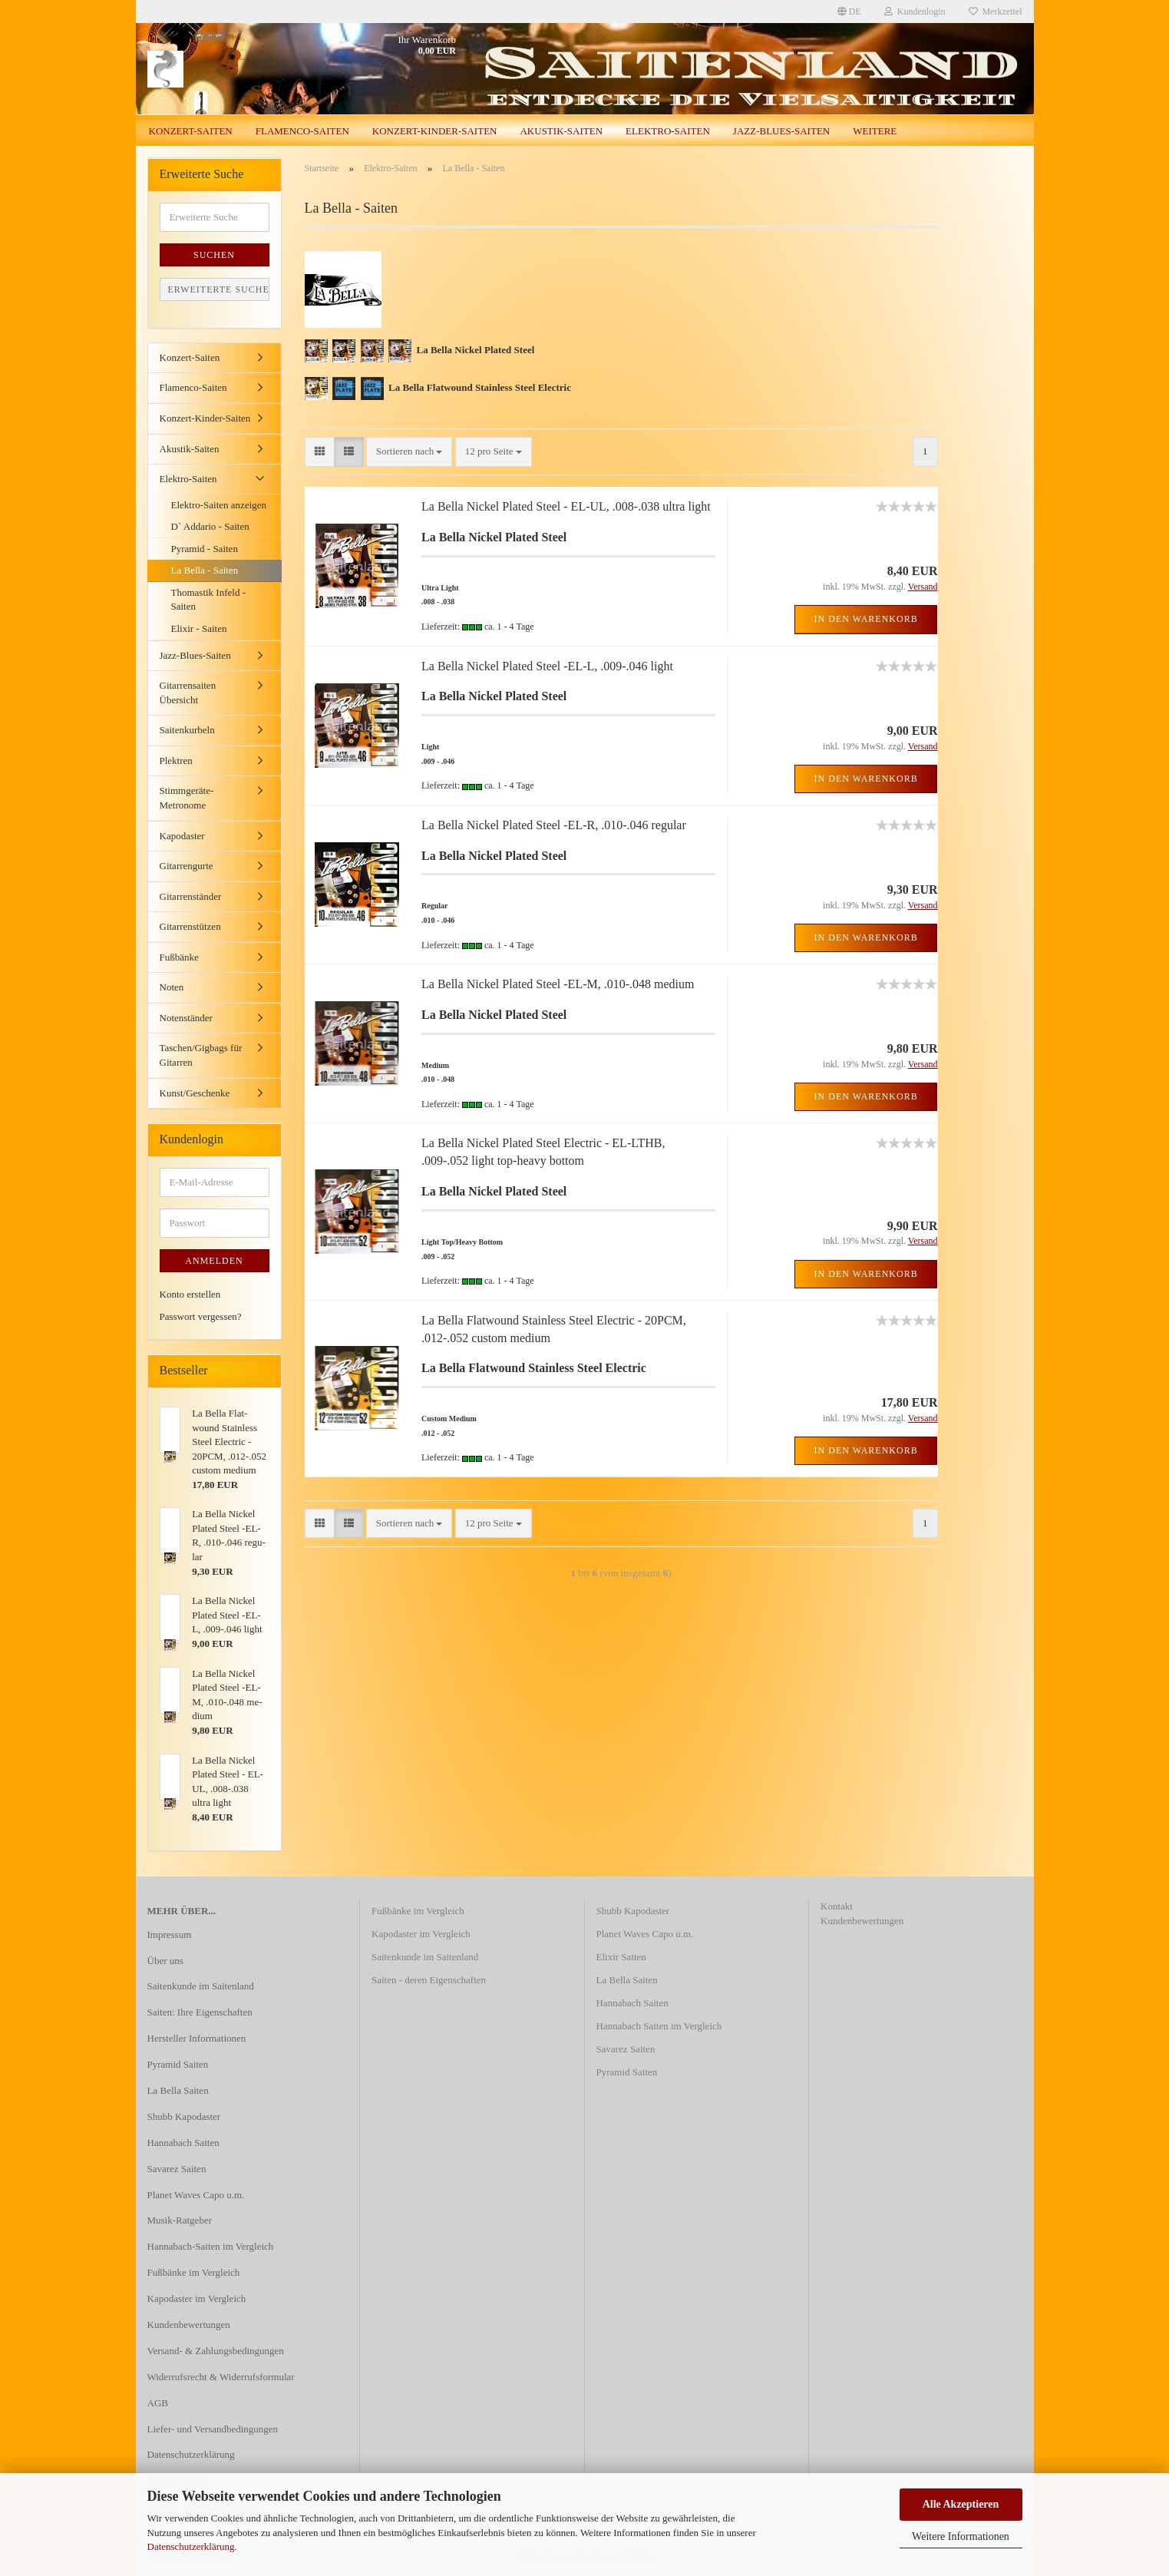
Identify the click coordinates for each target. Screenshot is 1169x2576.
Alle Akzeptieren (961, 2504)
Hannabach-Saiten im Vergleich (210, 2246)
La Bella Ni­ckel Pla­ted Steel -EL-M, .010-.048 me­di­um (557, 983)
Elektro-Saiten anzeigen (219, 505)
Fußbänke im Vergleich (193, 2272)
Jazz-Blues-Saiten (781, 131)
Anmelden (214, 1260)
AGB (157, 2403)
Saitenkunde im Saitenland (200, 1986)
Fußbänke (179, 957)
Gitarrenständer (191, 896)
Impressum (169, 1934)
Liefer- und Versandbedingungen (213, 2429)
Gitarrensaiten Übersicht (188, 693)
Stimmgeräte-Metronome (187, 798)
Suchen (214, 255)
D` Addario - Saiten (210, 526)
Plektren (176, 760)
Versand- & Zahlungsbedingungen (215, 2350)
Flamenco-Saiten (302, 131)
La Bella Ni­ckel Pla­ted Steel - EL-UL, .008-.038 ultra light (566, 506)
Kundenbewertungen (188, 2324)
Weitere (875, 131)
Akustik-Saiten (561, 131)
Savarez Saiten (176, 2168)
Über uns (165, 1960)
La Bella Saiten (178, 2090)
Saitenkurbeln (187, 730)
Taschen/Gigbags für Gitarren (201, 1055)
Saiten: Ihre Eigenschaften (200, 2012)
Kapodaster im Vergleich (196, 2298)
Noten (172, 987)
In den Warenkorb (866, 618)
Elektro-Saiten (668, 131)
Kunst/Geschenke (195, 1093)
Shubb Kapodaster (184, 2116)
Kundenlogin (915, 11)
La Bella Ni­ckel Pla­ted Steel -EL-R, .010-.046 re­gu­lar (553, 825)
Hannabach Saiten (183, 2142)
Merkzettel (995, 11)
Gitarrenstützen (190, 926)
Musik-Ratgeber (179, 2220)
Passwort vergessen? (201, 1316)
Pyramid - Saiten (204, 548)
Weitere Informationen (960, 2536)
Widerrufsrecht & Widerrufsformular (221, 2377)
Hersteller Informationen (196, 2038)
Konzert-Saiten (191, 131)
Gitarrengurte (186, 865)
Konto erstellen (190, 1294)
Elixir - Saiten (199, 628)
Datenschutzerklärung (191, 2546)
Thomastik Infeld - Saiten (208, 600)
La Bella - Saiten (205, 570)
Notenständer (186, 1017)
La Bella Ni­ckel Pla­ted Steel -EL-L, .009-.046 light (547, 666)
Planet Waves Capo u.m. (196, 2195)
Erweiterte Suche (218, 289)
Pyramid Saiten (178, 2064)
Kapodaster (182, 836)
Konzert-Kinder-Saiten (434, 131)
